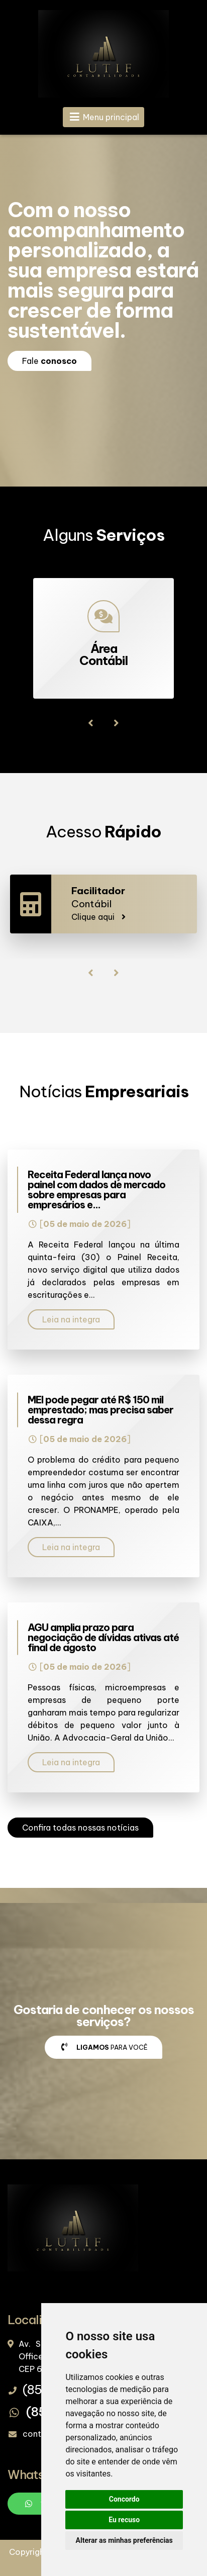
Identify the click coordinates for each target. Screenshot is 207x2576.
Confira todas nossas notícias (80, 1828)
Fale (49, 361)
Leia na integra (71, 1319)
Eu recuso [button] (124, 2520)
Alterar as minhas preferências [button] (124, 2540)
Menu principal (104, 117)
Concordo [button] (124, 2499)
